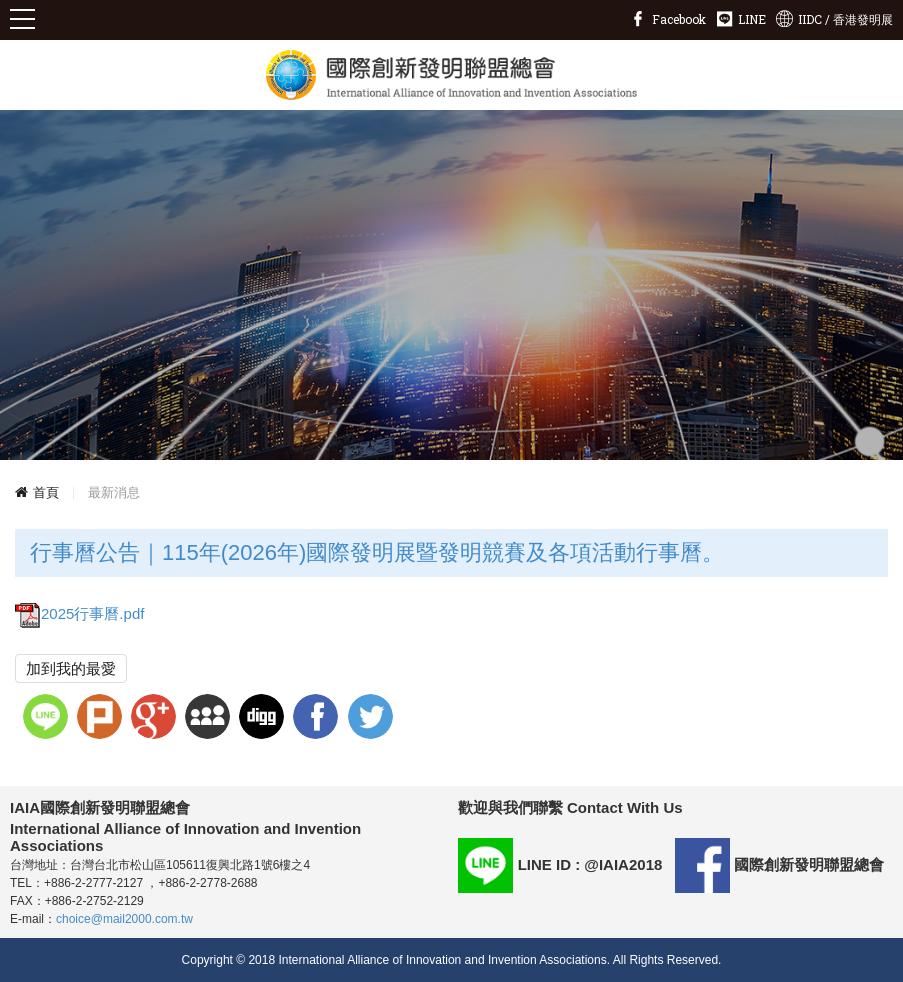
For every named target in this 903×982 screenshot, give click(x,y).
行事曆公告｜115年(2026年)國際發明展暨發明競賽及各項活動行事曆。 (377, 552)
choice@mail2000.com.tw (124, 919)
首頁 (46, 492)
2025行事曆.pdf (79, 613)
